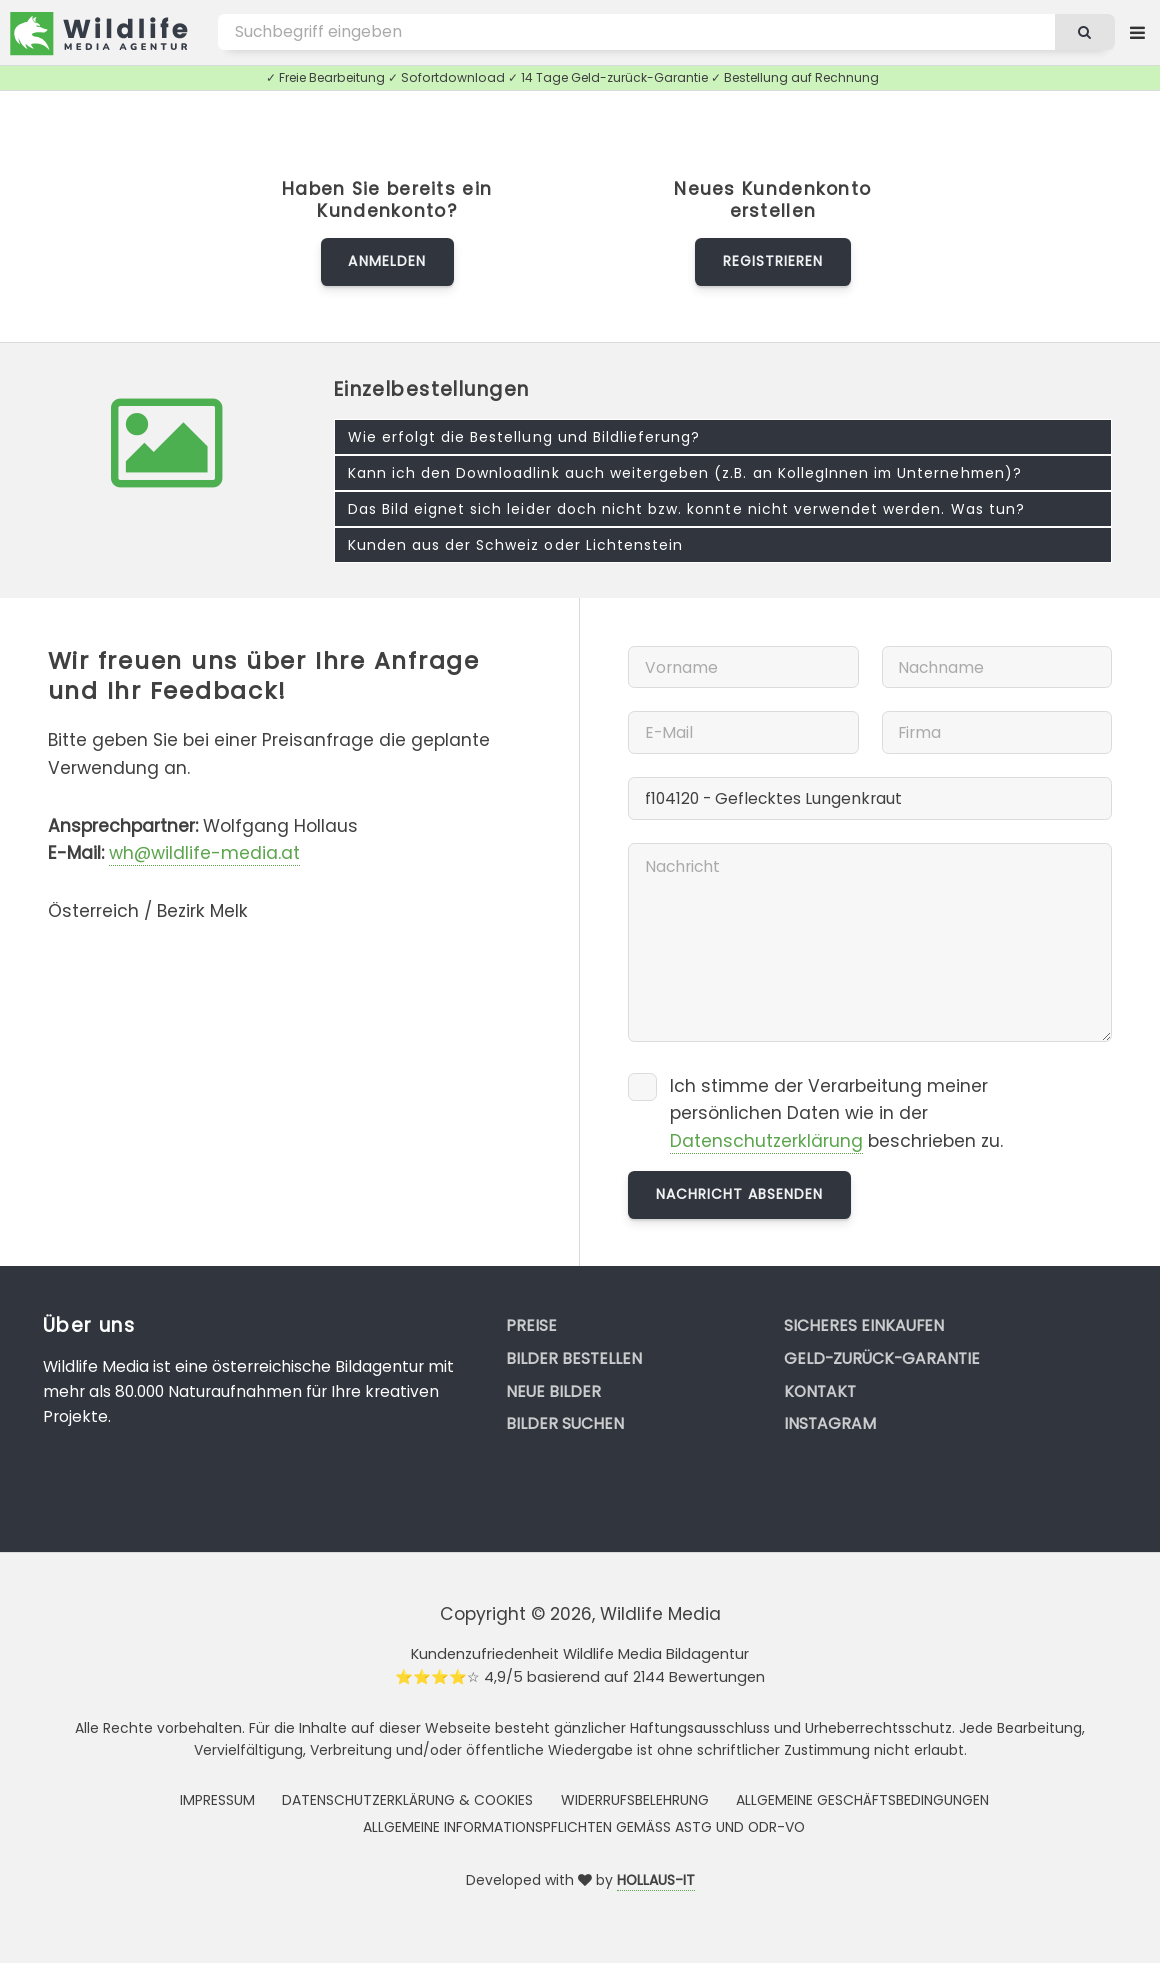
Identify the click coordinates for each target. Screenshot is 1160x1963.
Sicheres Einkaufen (864, 1325)
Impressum (217, 1800)
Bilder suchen (565, 1423)
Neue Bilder (553, 1391)
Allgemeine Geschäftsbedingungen (862, 1800)
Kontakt (820, 1391)
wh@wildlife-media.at (204, 853)
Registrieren (773, 261)
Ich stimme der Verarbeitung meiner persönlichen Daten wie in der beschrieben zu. (836, 1114)
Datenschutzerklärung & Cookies (407, 1800)
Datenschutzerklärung (766, 1141)
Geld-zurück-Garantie (882, 1358)
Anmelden (386, 261)
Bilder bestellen (574, 1358)
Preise (531, 1325)
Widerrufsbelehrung (635, 1800)
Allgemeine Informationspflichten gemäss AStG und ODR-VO (584, 1827)
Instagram (830, 1423)
